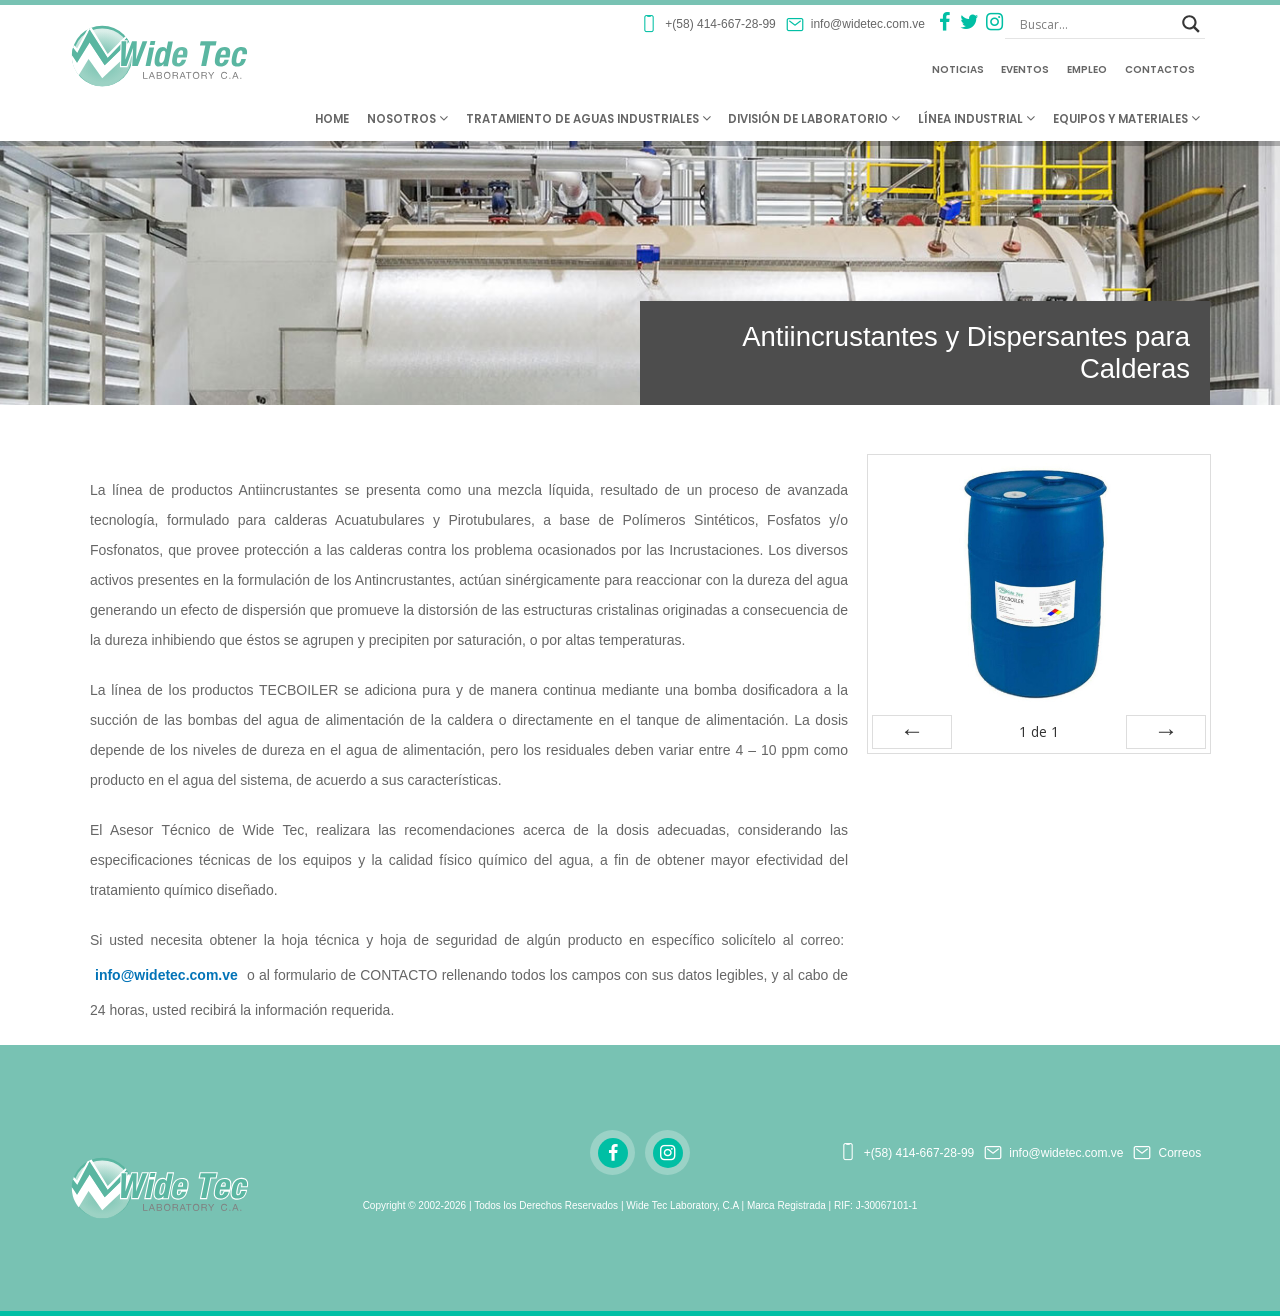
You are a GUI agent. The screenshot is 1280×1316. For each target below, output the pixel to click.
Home (332, 119)
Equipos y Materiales (1126, 119)
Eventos (1025, 69)
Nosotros (407, 119)
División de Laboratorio (814, 119)
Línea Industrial (976, 119)
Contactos (1160, 69)
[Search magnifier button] (1191, 24)
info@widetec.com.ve (166, 975)
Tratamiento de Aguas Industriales (588, 119)
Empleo (1087, 69)
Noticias (958, 69)
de (1039, 731)
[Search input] (1096, 24)
